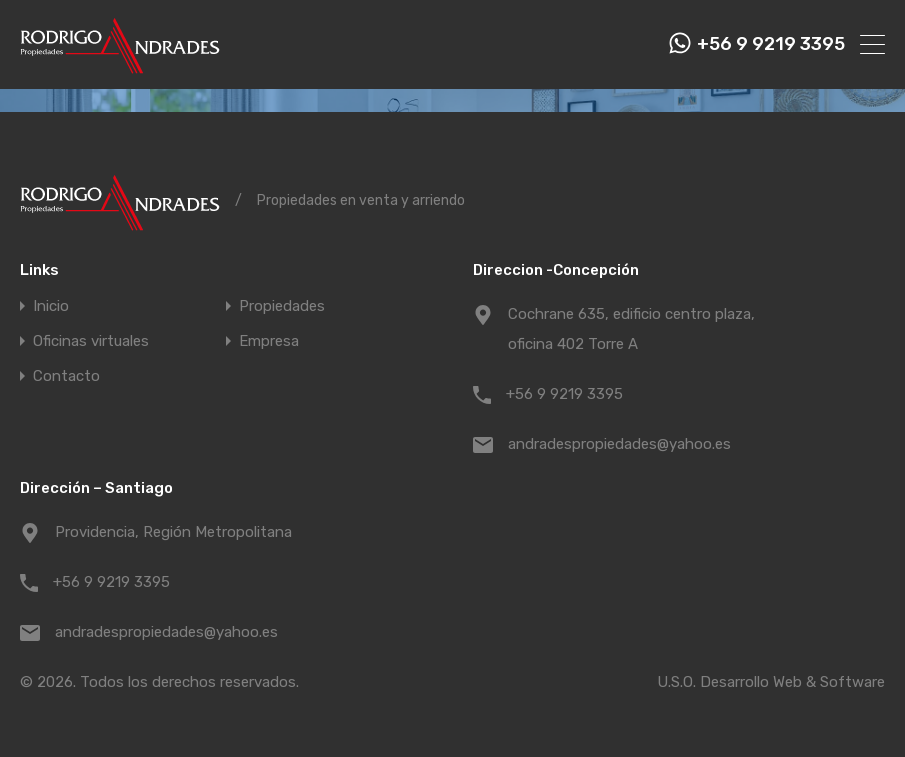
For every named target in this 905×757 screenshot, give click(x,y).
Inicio (51, 306)
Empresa (269, 341)
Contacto (66, 376)
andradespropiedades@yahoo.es (619, 444)
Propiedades (282, 306)
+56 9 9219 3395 (771, 44)
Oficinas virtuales (91, 341)
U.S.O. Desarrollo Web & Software (771, 682)
